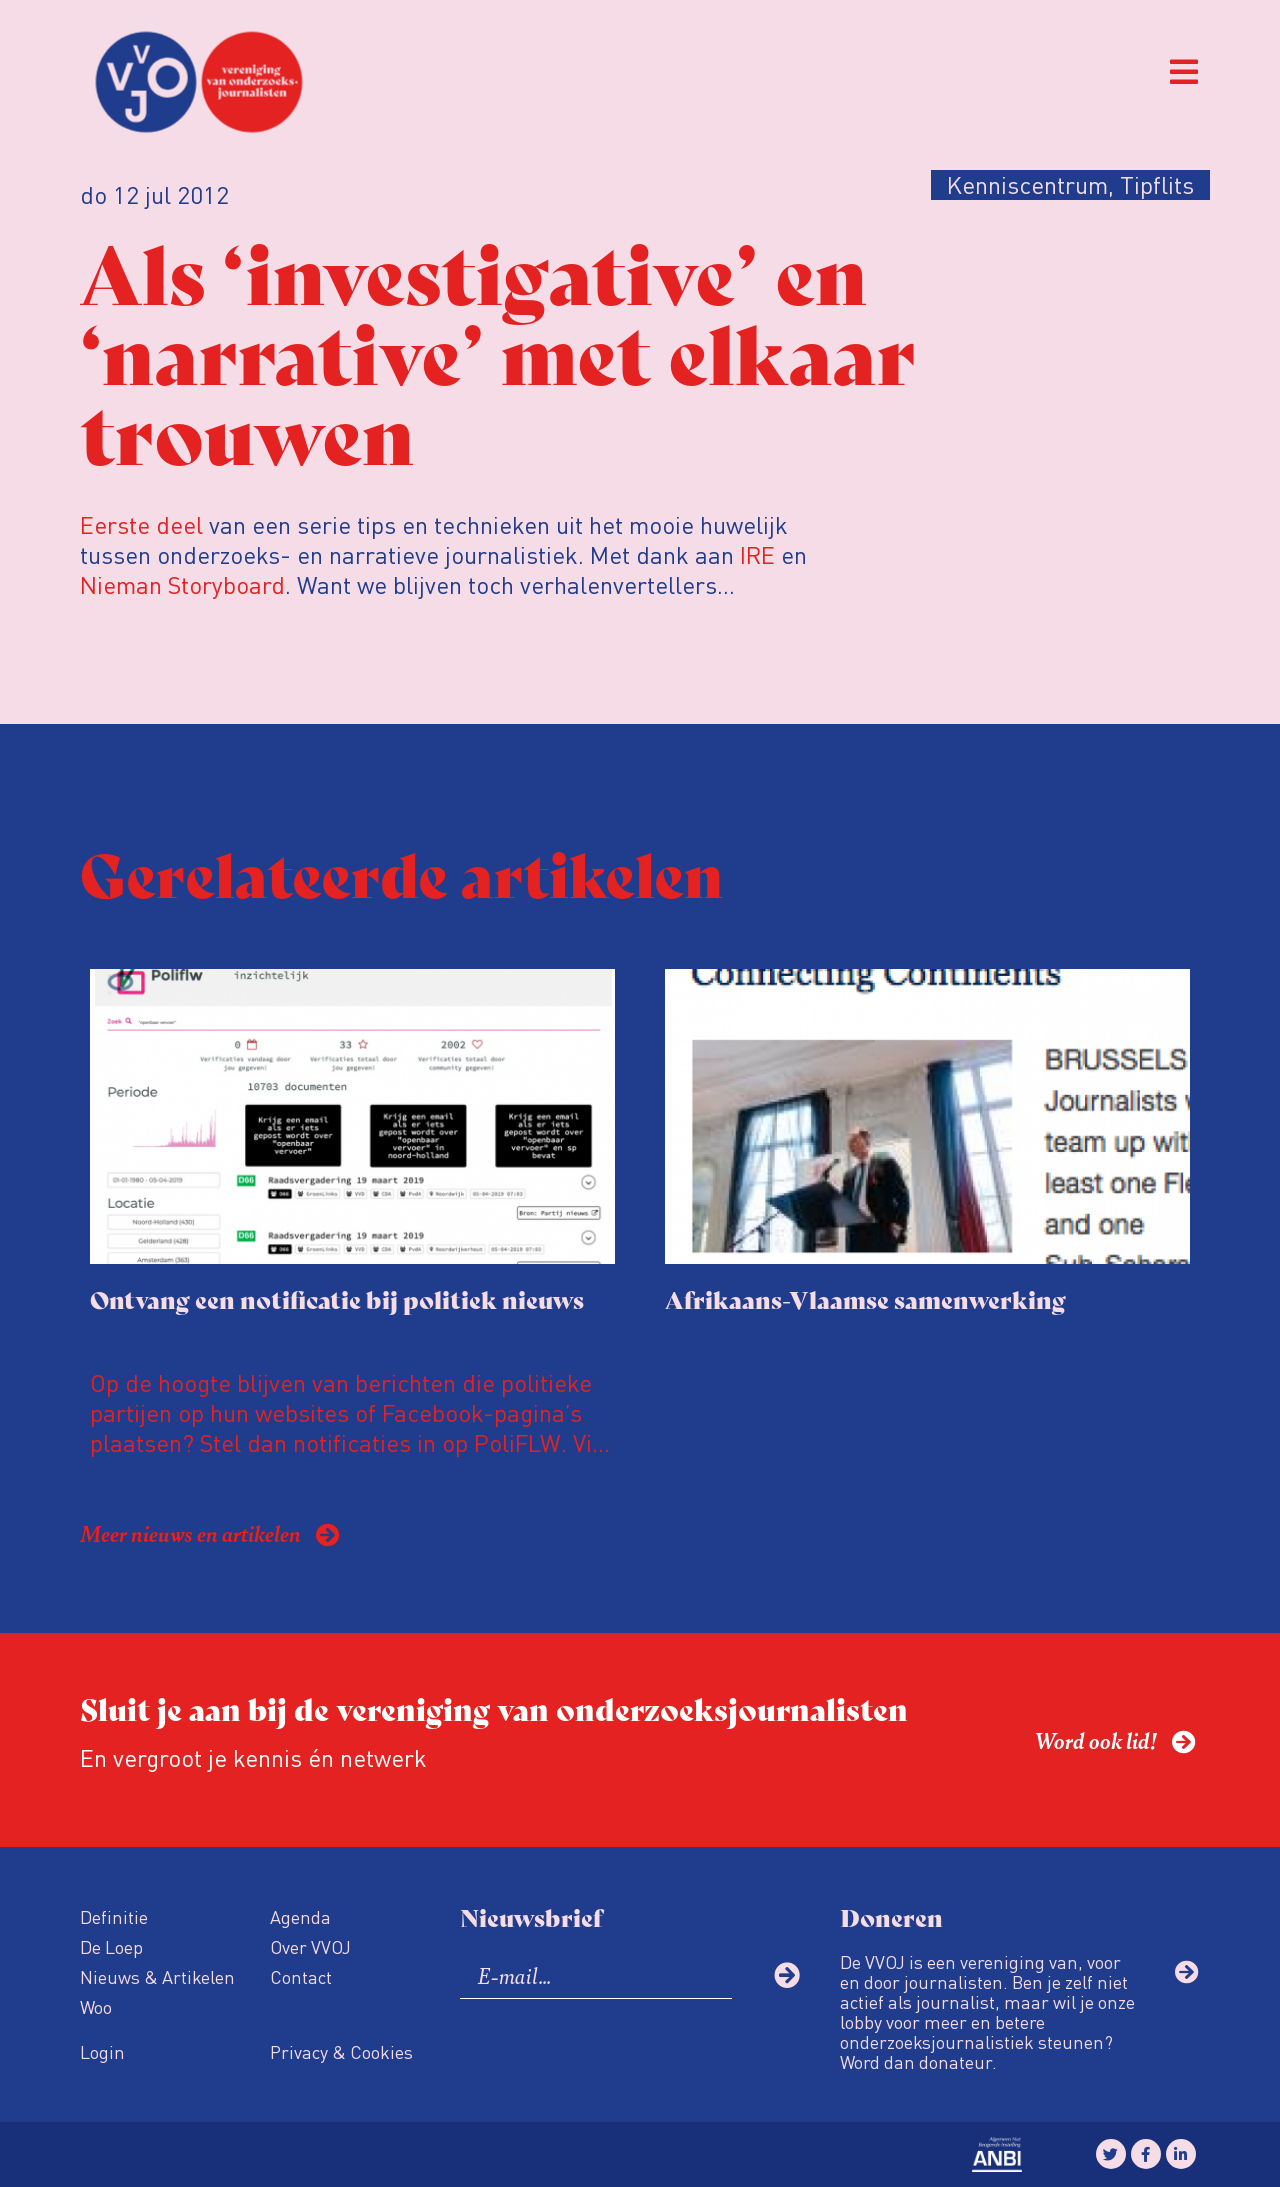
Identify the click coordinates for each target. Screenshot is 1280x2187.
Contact (301, 1976)
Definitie (114, 1916)
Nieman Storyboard (182, 584)
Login (102, 2051)
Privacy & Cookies (341, 2051)
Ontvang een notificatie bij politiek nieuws (337, 1298)
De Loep (111, 1946)
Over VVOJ (310, 1946)
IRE (757, 554)
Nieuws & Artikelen (157, 1976)
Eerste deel (141, 524)
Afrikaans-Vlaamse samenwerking (865, 1298)
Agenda (300, 1916)
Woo (96, 2006)
